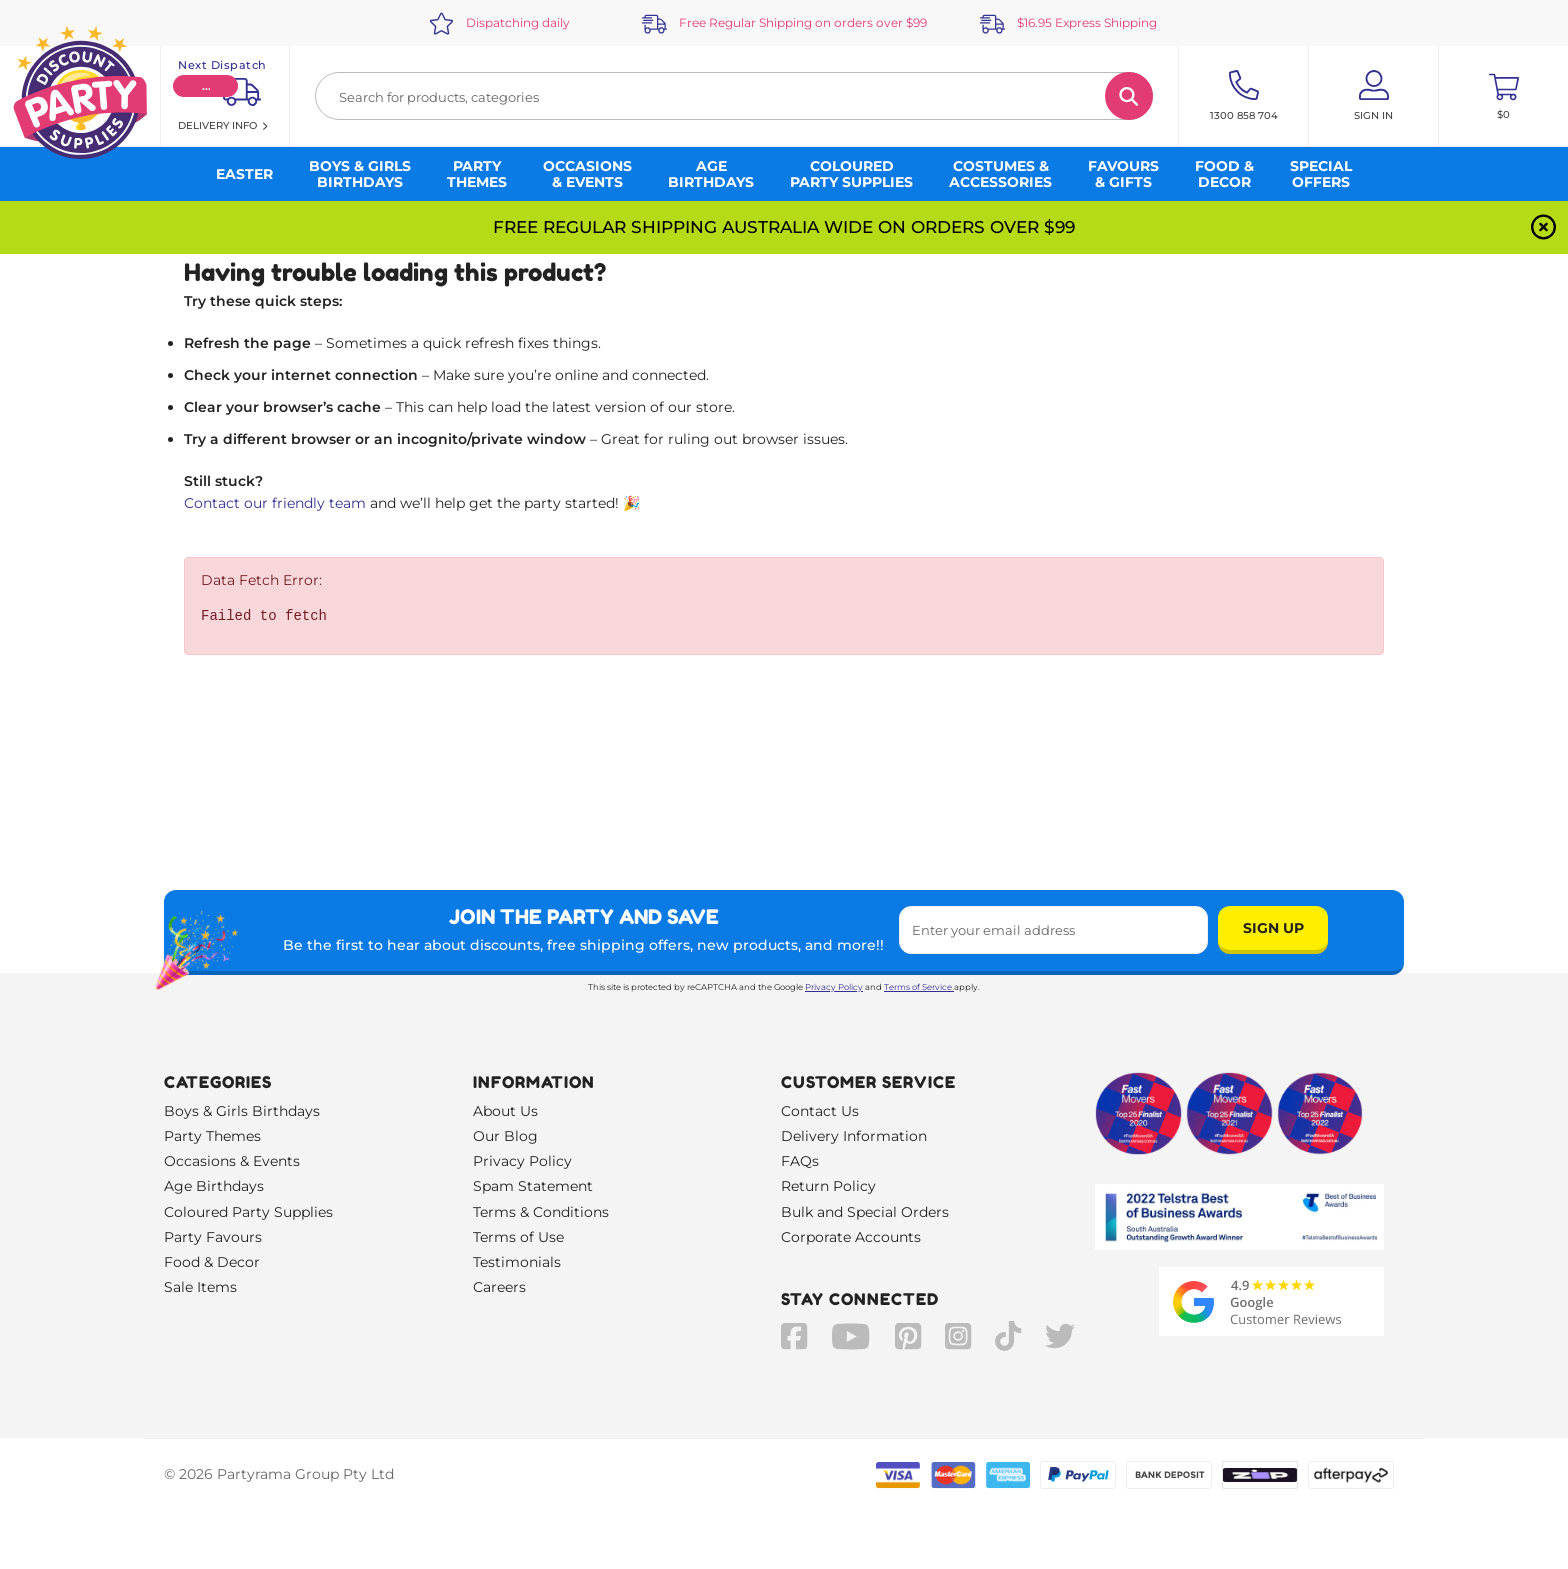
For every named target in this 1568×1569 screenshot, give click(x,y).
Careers (499, 1287)
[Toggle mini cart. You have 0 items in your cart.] (1503, 96)
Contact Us (820, 1111)
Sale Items (200, 1287)
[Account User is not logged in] (1373, 96)
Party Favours (213, 1237)
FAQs (800, 1161)
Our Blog (505, 1136)
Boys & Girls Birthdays (242, 1111)
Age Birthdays (214, 1186)
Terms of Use (518, 1237)
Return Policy (828, 1186)
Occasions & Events (232, 1161)
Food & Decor (212, 1262)
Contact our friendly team (275, 503)
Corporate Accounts (851, 1237)
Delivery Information (854, 1136)
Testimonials (517, 1262)
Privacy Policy (834, 987)
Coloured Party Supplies (248, 1212)
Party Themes (212, 1136)
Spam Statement (533, 1186)
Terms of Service (919, 987)
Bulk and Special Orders (865, 1212)
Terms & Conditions (541, 1212)
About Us (505, 1111)
